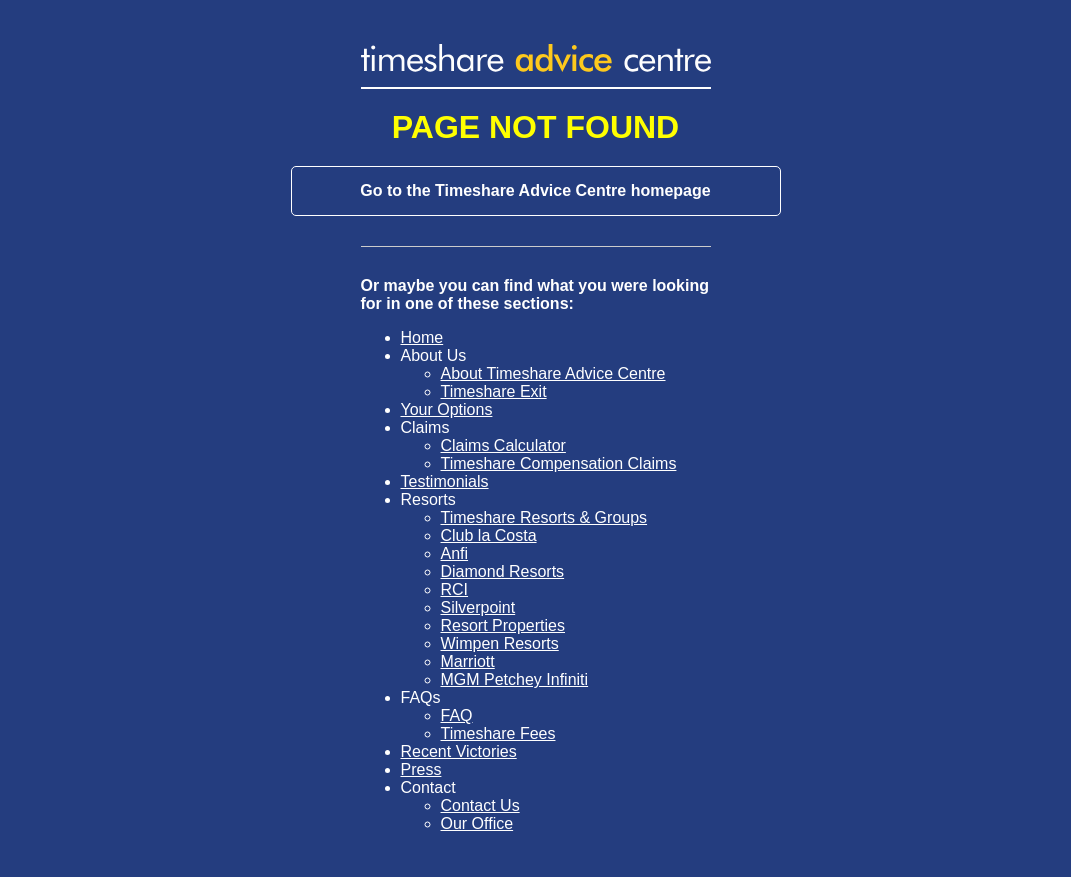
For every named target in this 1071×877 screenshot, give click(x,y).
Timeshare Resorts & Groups (544, 517)
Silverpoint (478, 607)
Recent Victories (459, 751)
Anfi (455, 553)
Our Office (477, 823)
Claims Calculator (503, 445)
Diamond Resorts (503, 571)
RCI (455, 589)
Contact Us (480, 805)
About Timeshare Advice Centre (553, 373)
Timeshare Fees (498, 733)
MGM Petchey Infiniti (515, 679)
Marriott (468, 661)
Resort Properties (503, 625)
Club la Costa (489, 535)
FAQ (457, 715)
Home (422, 337)
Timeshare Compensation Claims (559, 463)
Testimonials (445, 481)
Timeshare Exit (494, 391)
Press (421, 769)
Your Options (447, 409)
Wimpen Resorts (500, 643)
